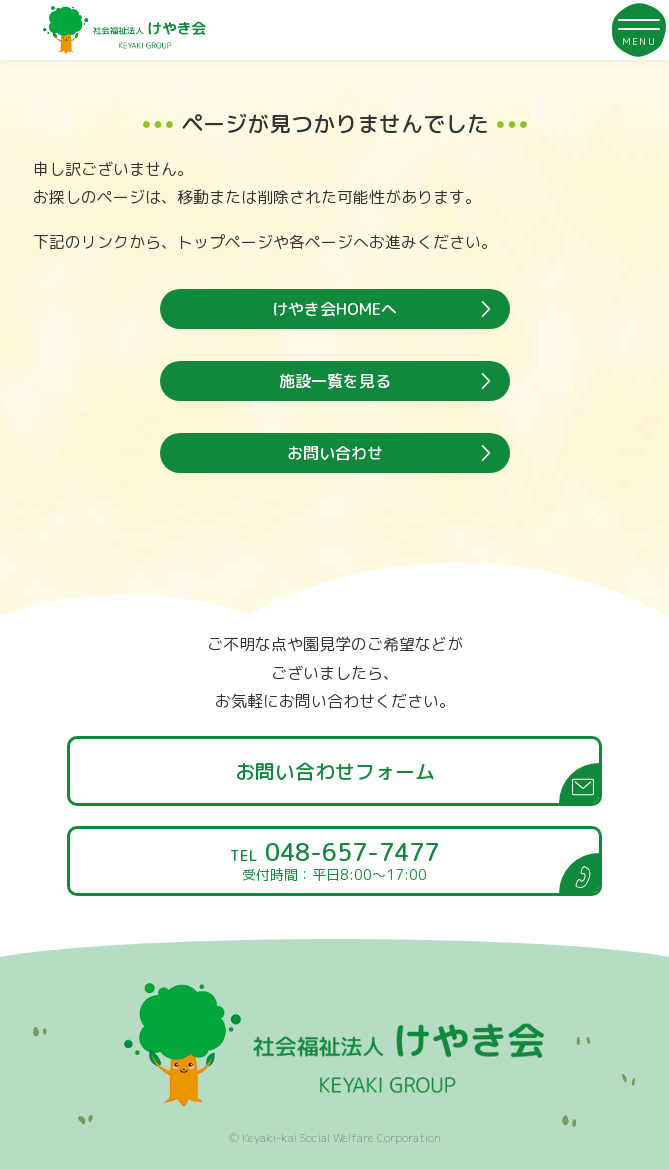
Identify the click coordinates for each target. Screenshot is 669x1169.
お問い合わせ (335, 453)
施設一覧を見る (335, 381)
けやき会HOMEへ (334, 309)
